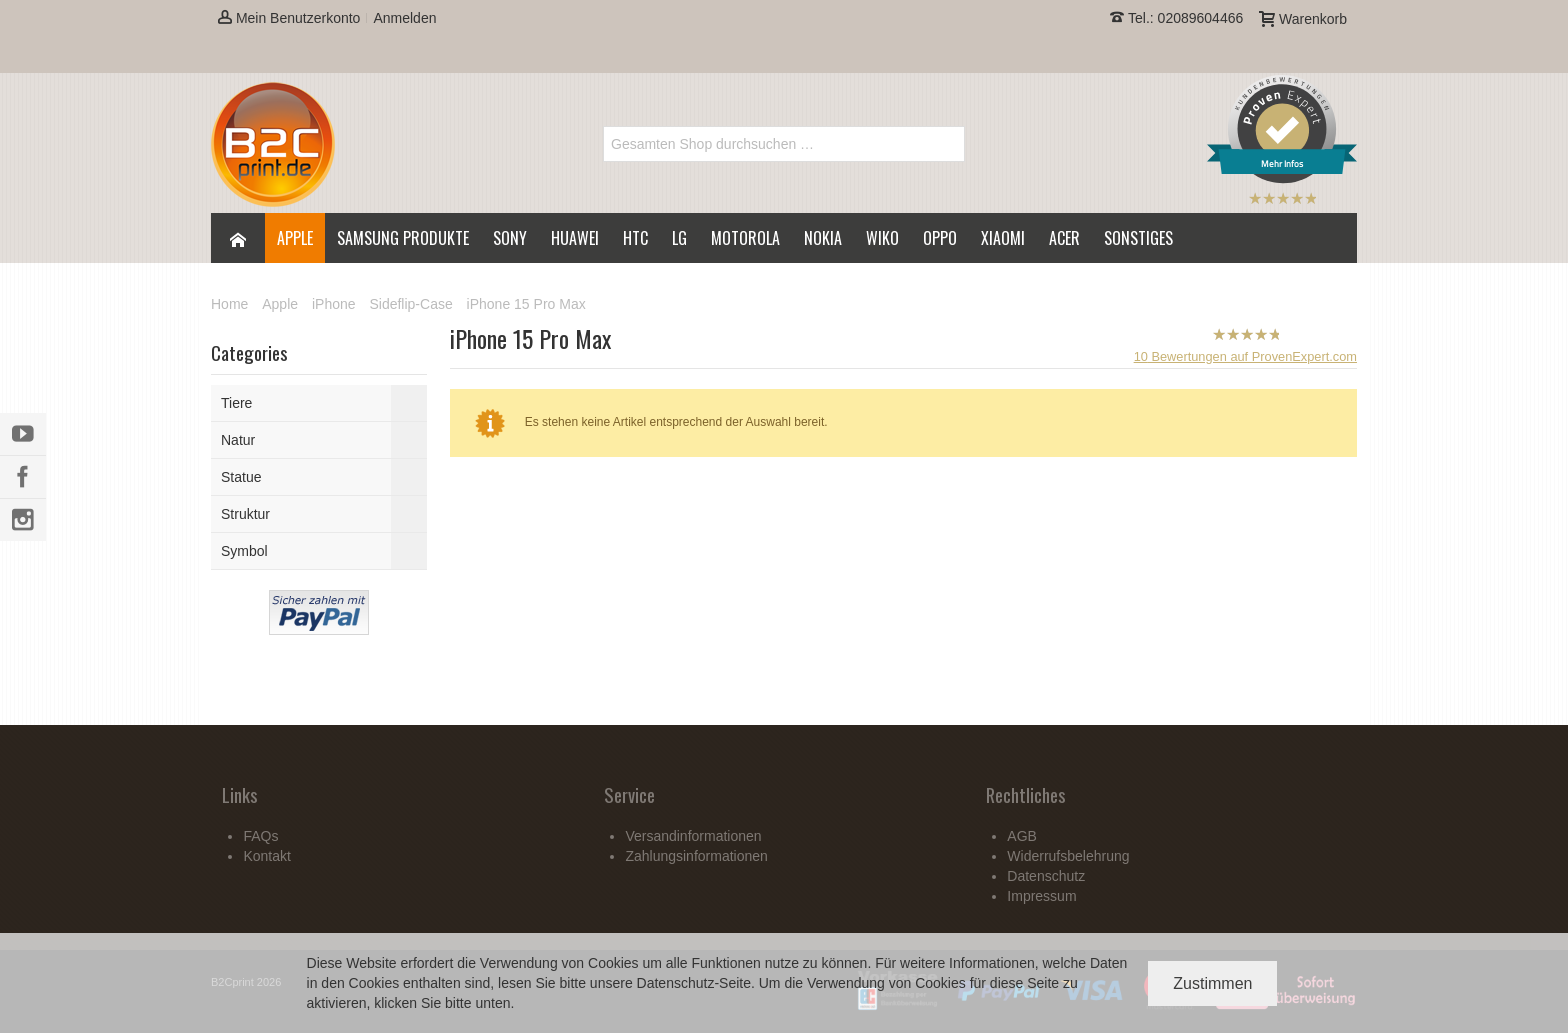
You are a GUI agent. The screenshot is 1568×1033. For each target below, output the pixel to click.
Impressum (1041, 896)
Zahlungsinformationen (696, 856)
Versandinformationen (693, 836)
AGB (1022, 836)
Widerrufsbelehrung (1068, 856)
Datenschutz (676, 983)
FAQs (260, 836)
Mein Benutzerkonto (289, 18)
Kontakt (266, 856)
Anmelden (404, 18)
